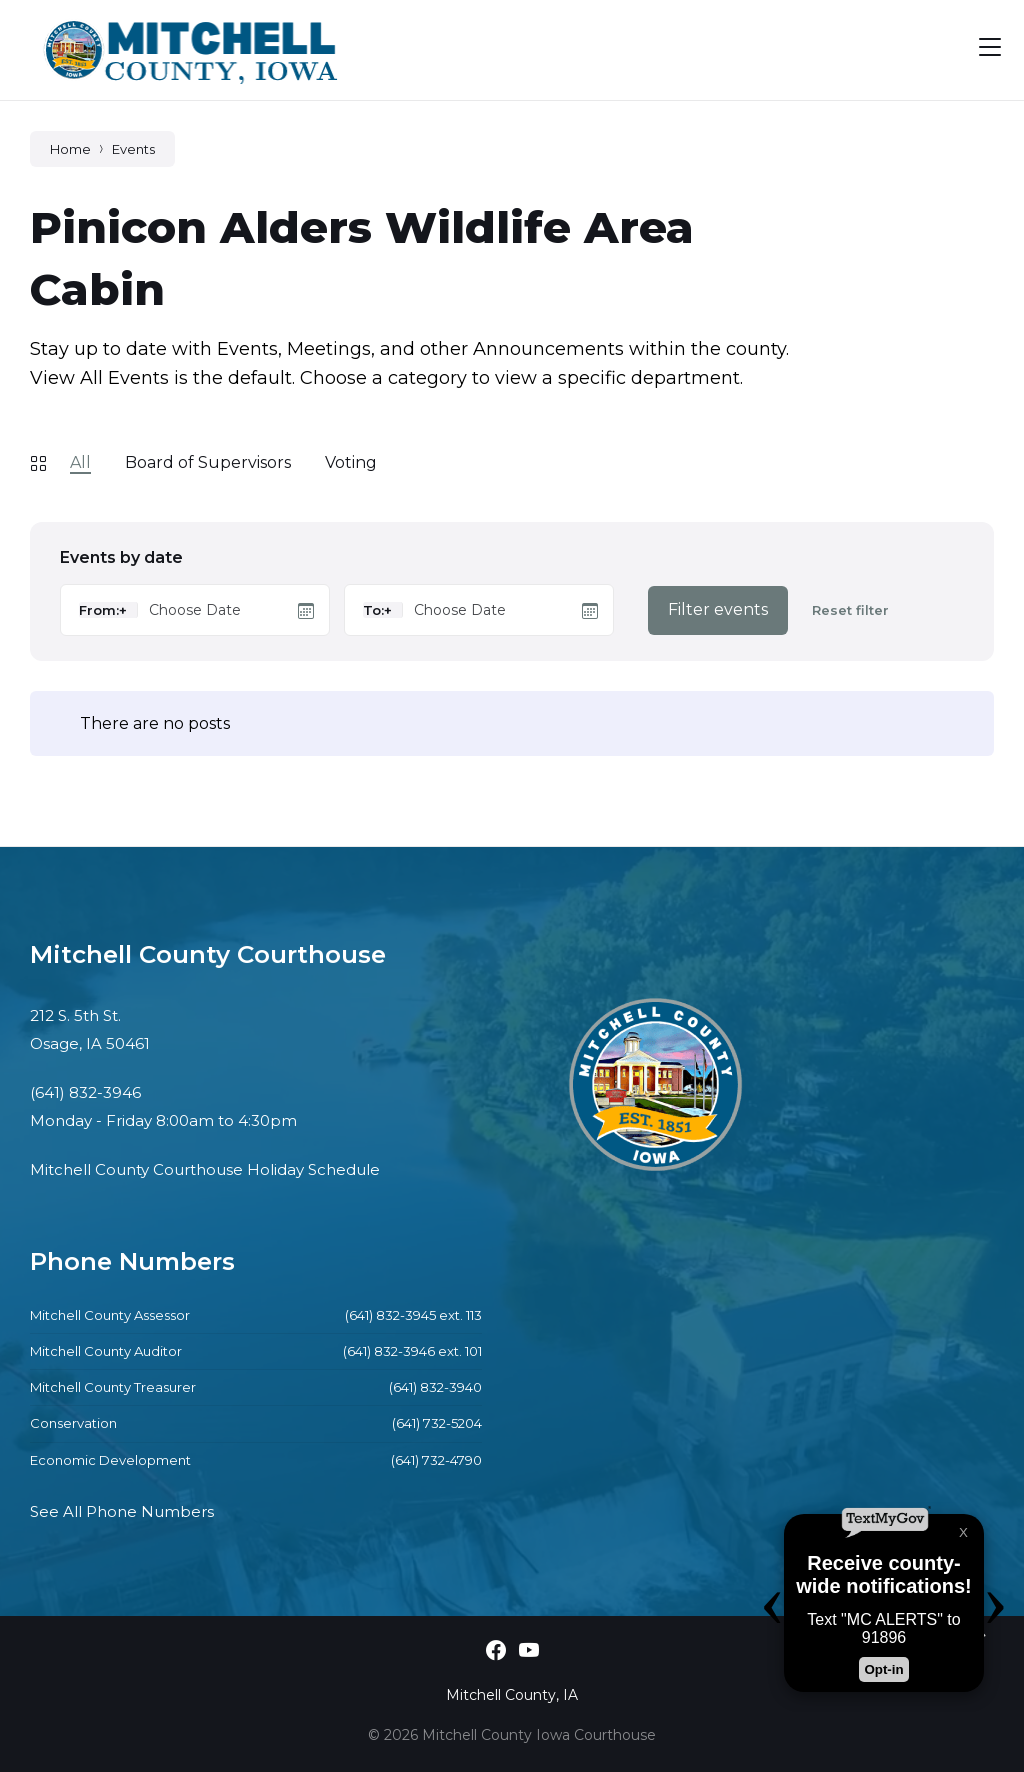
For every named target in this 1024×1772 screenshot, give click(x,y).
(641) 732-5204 (437, 1423)
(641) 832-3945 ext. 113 (413, 1315)
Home (70, 149)
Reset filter (850, 610)
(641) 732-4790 (436, 1460)
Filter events (718, 609)
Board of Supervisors (208, 462)
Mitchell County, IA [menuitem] (512, 1695)
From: (99, 610)
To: (373, 610)
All (80, 462)
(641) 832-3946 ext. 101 (412, 1351)
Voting (351, 462)
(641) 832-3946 (85, 1092)
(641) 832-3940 (435, 1387)
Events (133, 149)
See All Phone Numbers (122, 1511)
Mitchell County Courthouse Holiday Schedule (205, 1169)
